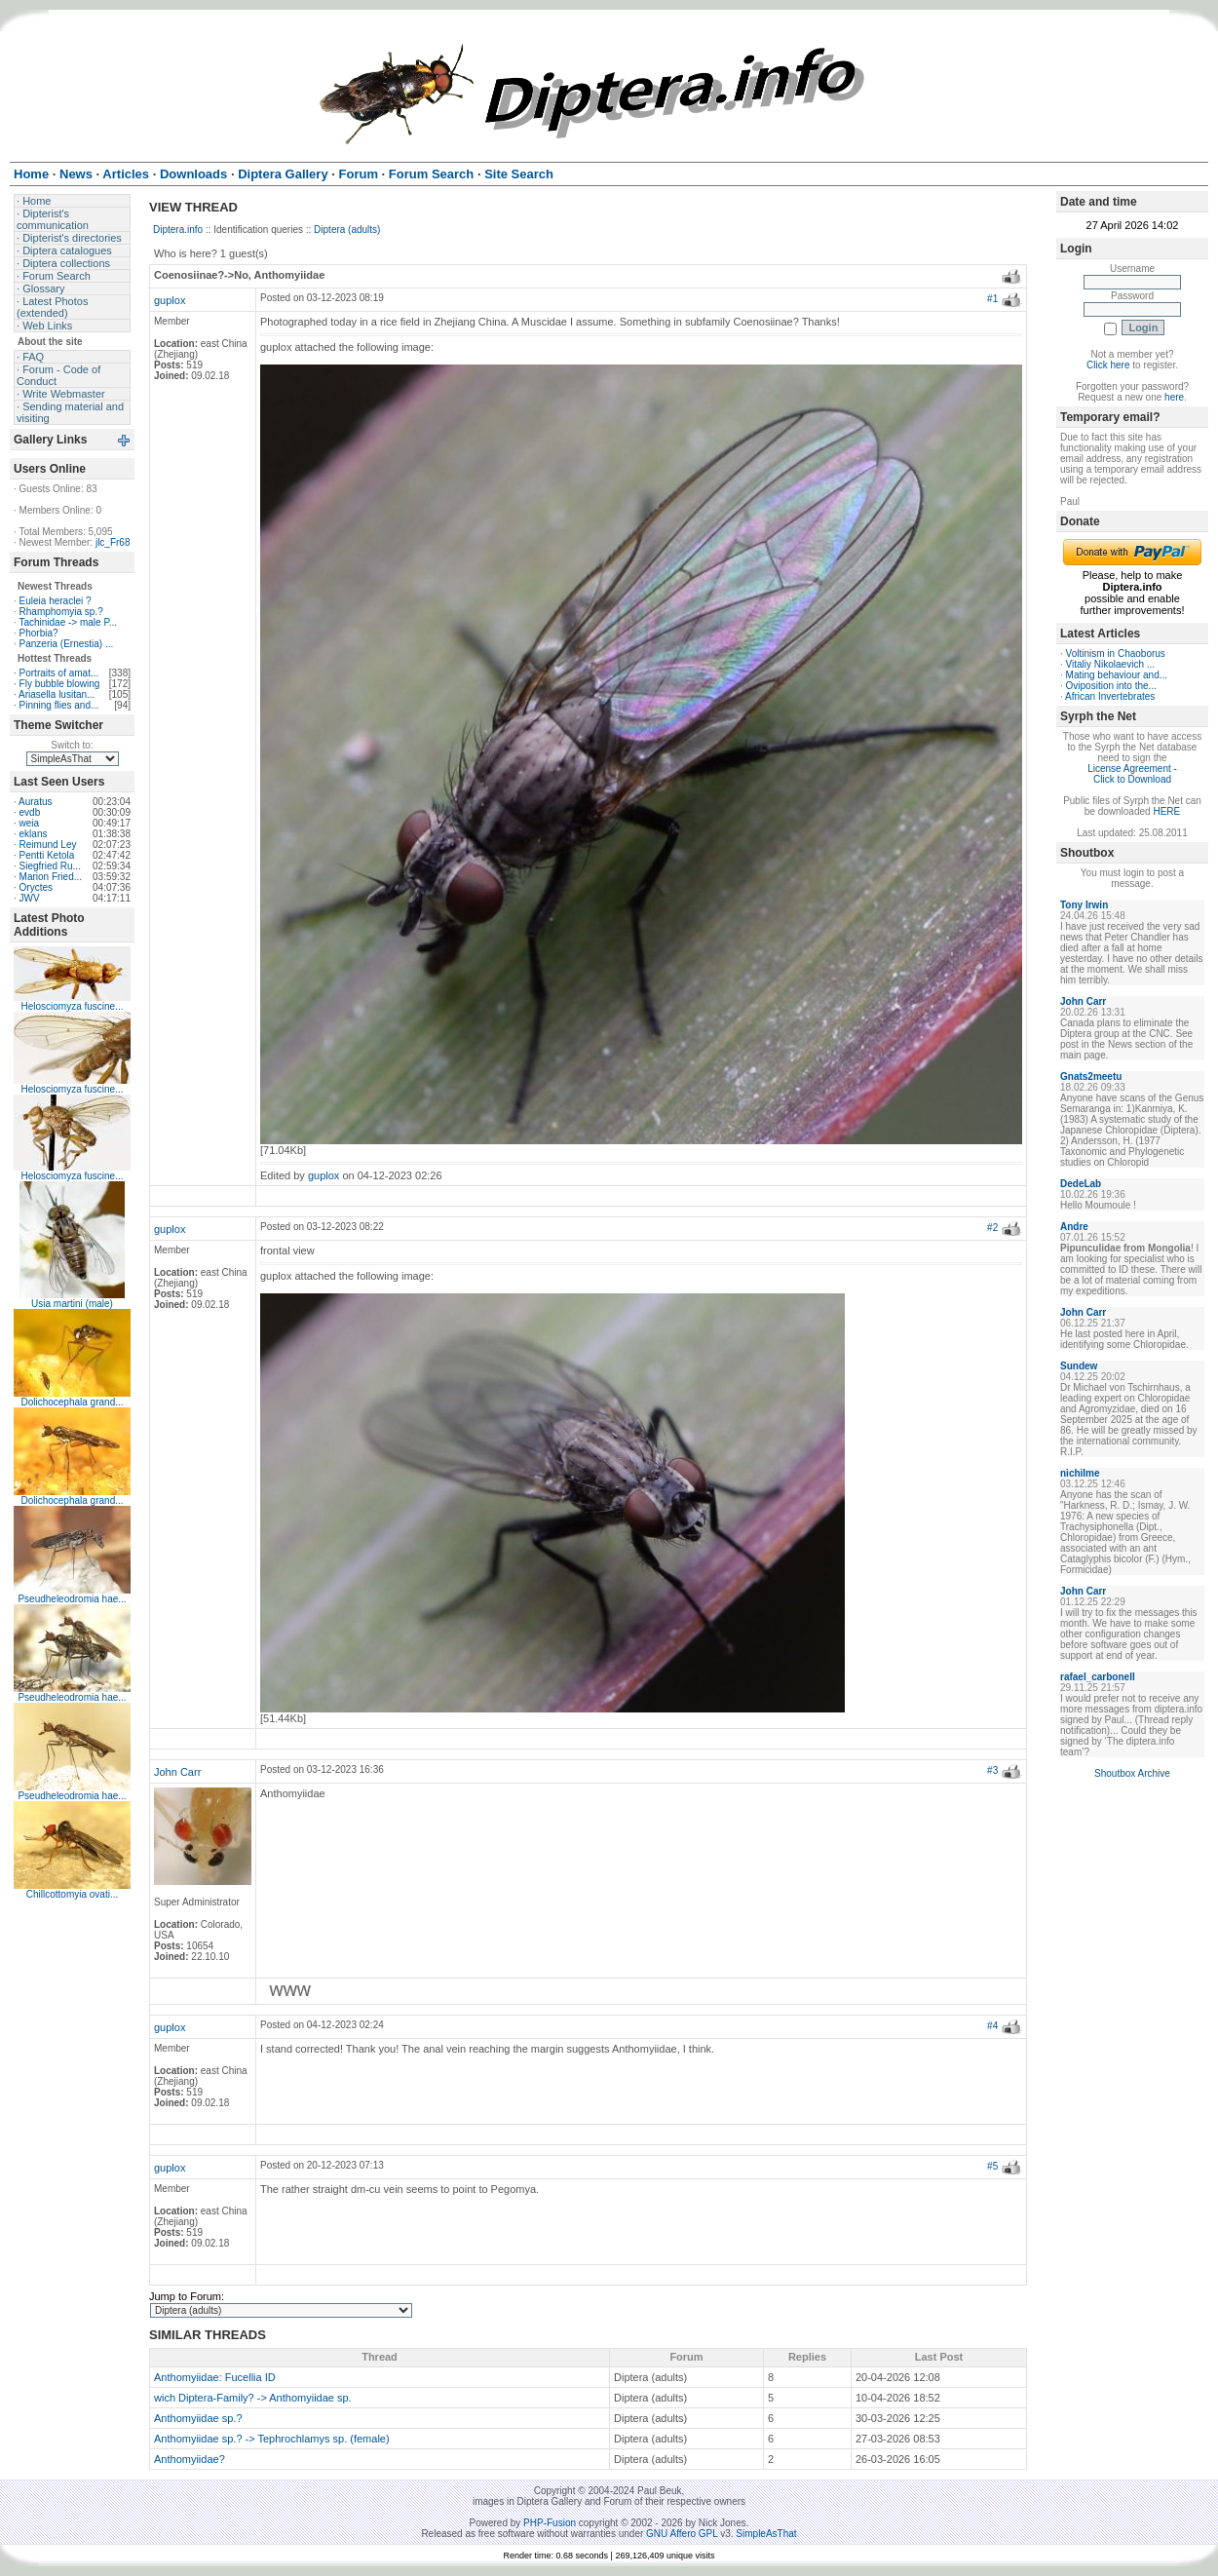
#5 (992, 2166)
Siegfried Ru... (50, 866)
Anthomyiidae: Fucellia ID (215, 2377)
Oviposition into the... (1111, 685)
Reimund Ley (48, 844)
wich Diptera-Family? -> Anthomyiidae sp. (253, 2397)
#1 (992, 298)
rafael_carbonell (1097, 1677)
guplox (169, 300)
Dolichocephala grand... (71, 1402)
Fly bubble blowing (59, 683)
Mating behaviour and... (1117, 675)
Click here (1107, 365)
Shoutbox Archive (1132, 1773)
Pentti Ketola (47, 855)
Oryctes (36, 887)
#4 (992, 2025)
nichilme (1080, 1473)
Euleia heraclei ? (55, 601)
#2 (992, 1227)
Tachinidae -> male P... (68, 622)
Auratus (35, 801)
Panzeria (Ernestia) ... (66, 643)
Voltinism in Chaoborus (1115, 653)
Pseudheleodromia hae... (72, 1599)
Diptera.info (178, 229)
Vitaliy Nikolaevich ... (1111, 664)
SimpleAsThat (766, 2533)
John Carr (177, 1772)
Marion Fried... (50, 876)
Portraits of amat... (59, 673)
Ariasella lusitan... (57, 694)
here (1174, 397)
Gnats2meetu (1091, 1076)
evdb (30, 812)
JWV (29, 898)
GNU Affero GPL (681, 2533)
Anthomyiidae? (189, 2459)
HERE (1166, 811)
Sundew (1078, 1366)
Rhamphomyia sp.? (61, 611)
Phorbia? (38, 633)
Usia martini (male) (72, 1303)
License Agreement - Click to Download (1132, 774)
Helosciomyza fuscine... (71, 1006)
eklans (33, 833)
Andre (1074, 1226)
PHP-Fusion (549, 2523)
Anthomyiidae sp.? (198, 2418)
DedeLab (1080, 1183)
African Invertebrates (1110, 696)
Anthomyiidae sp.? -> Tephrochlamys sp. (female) (272, 2438)
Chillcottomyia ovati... (72, 1894)
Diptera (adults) (347, 229)
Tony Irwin (1084, 905)
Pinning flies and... (59, 705)
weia (29, 823)
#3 (992, 1770)
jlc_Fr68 (113, 542)
